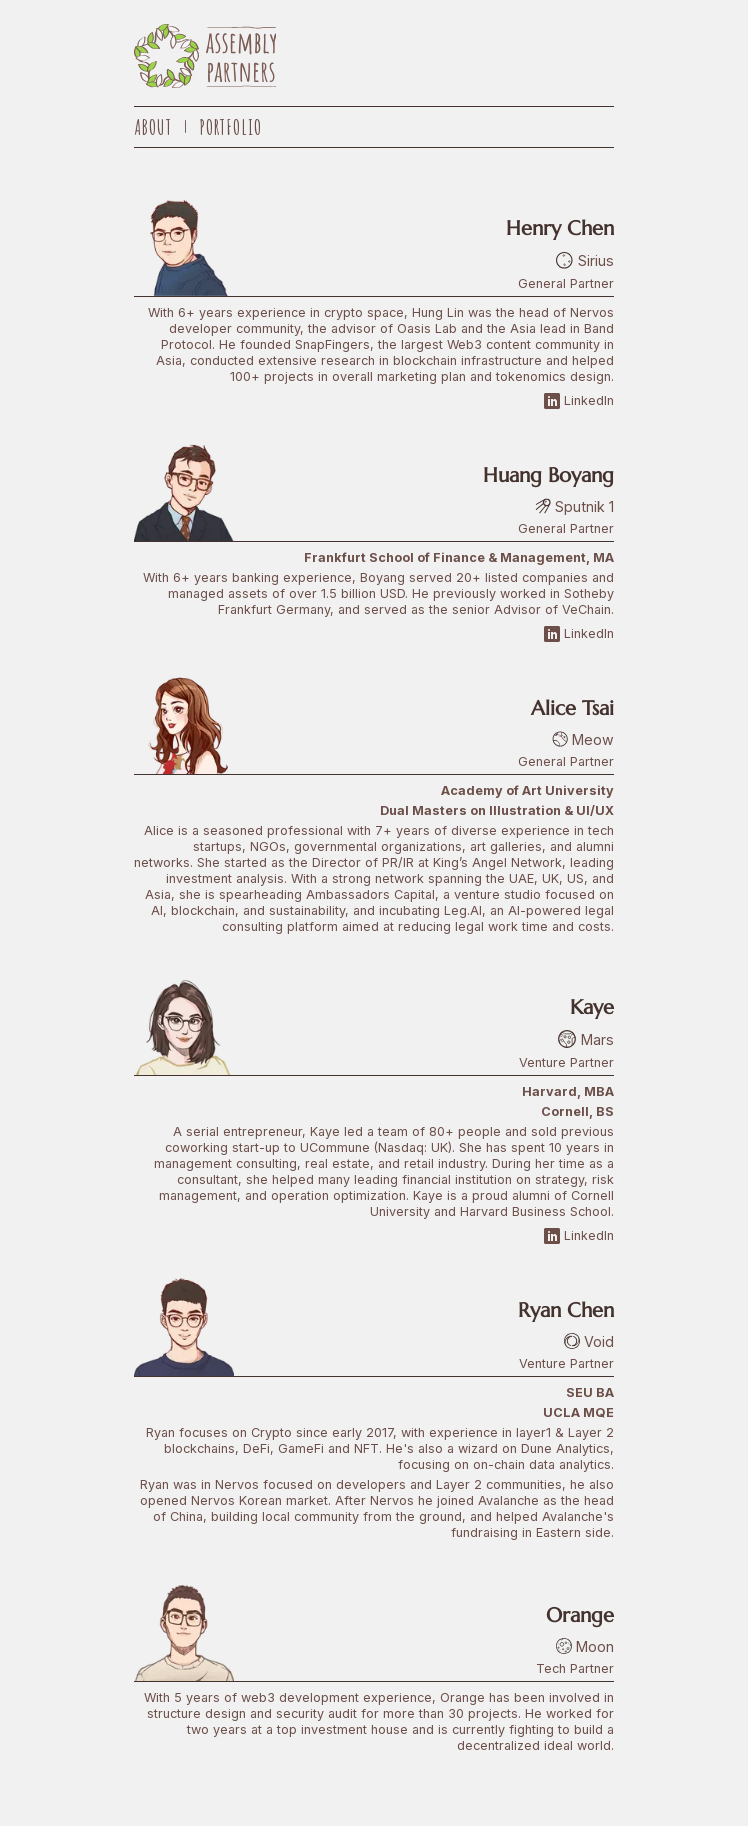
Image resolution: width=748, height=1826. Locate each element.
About (153, 127)
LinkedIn (579, 401)
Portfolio (230, 127)
